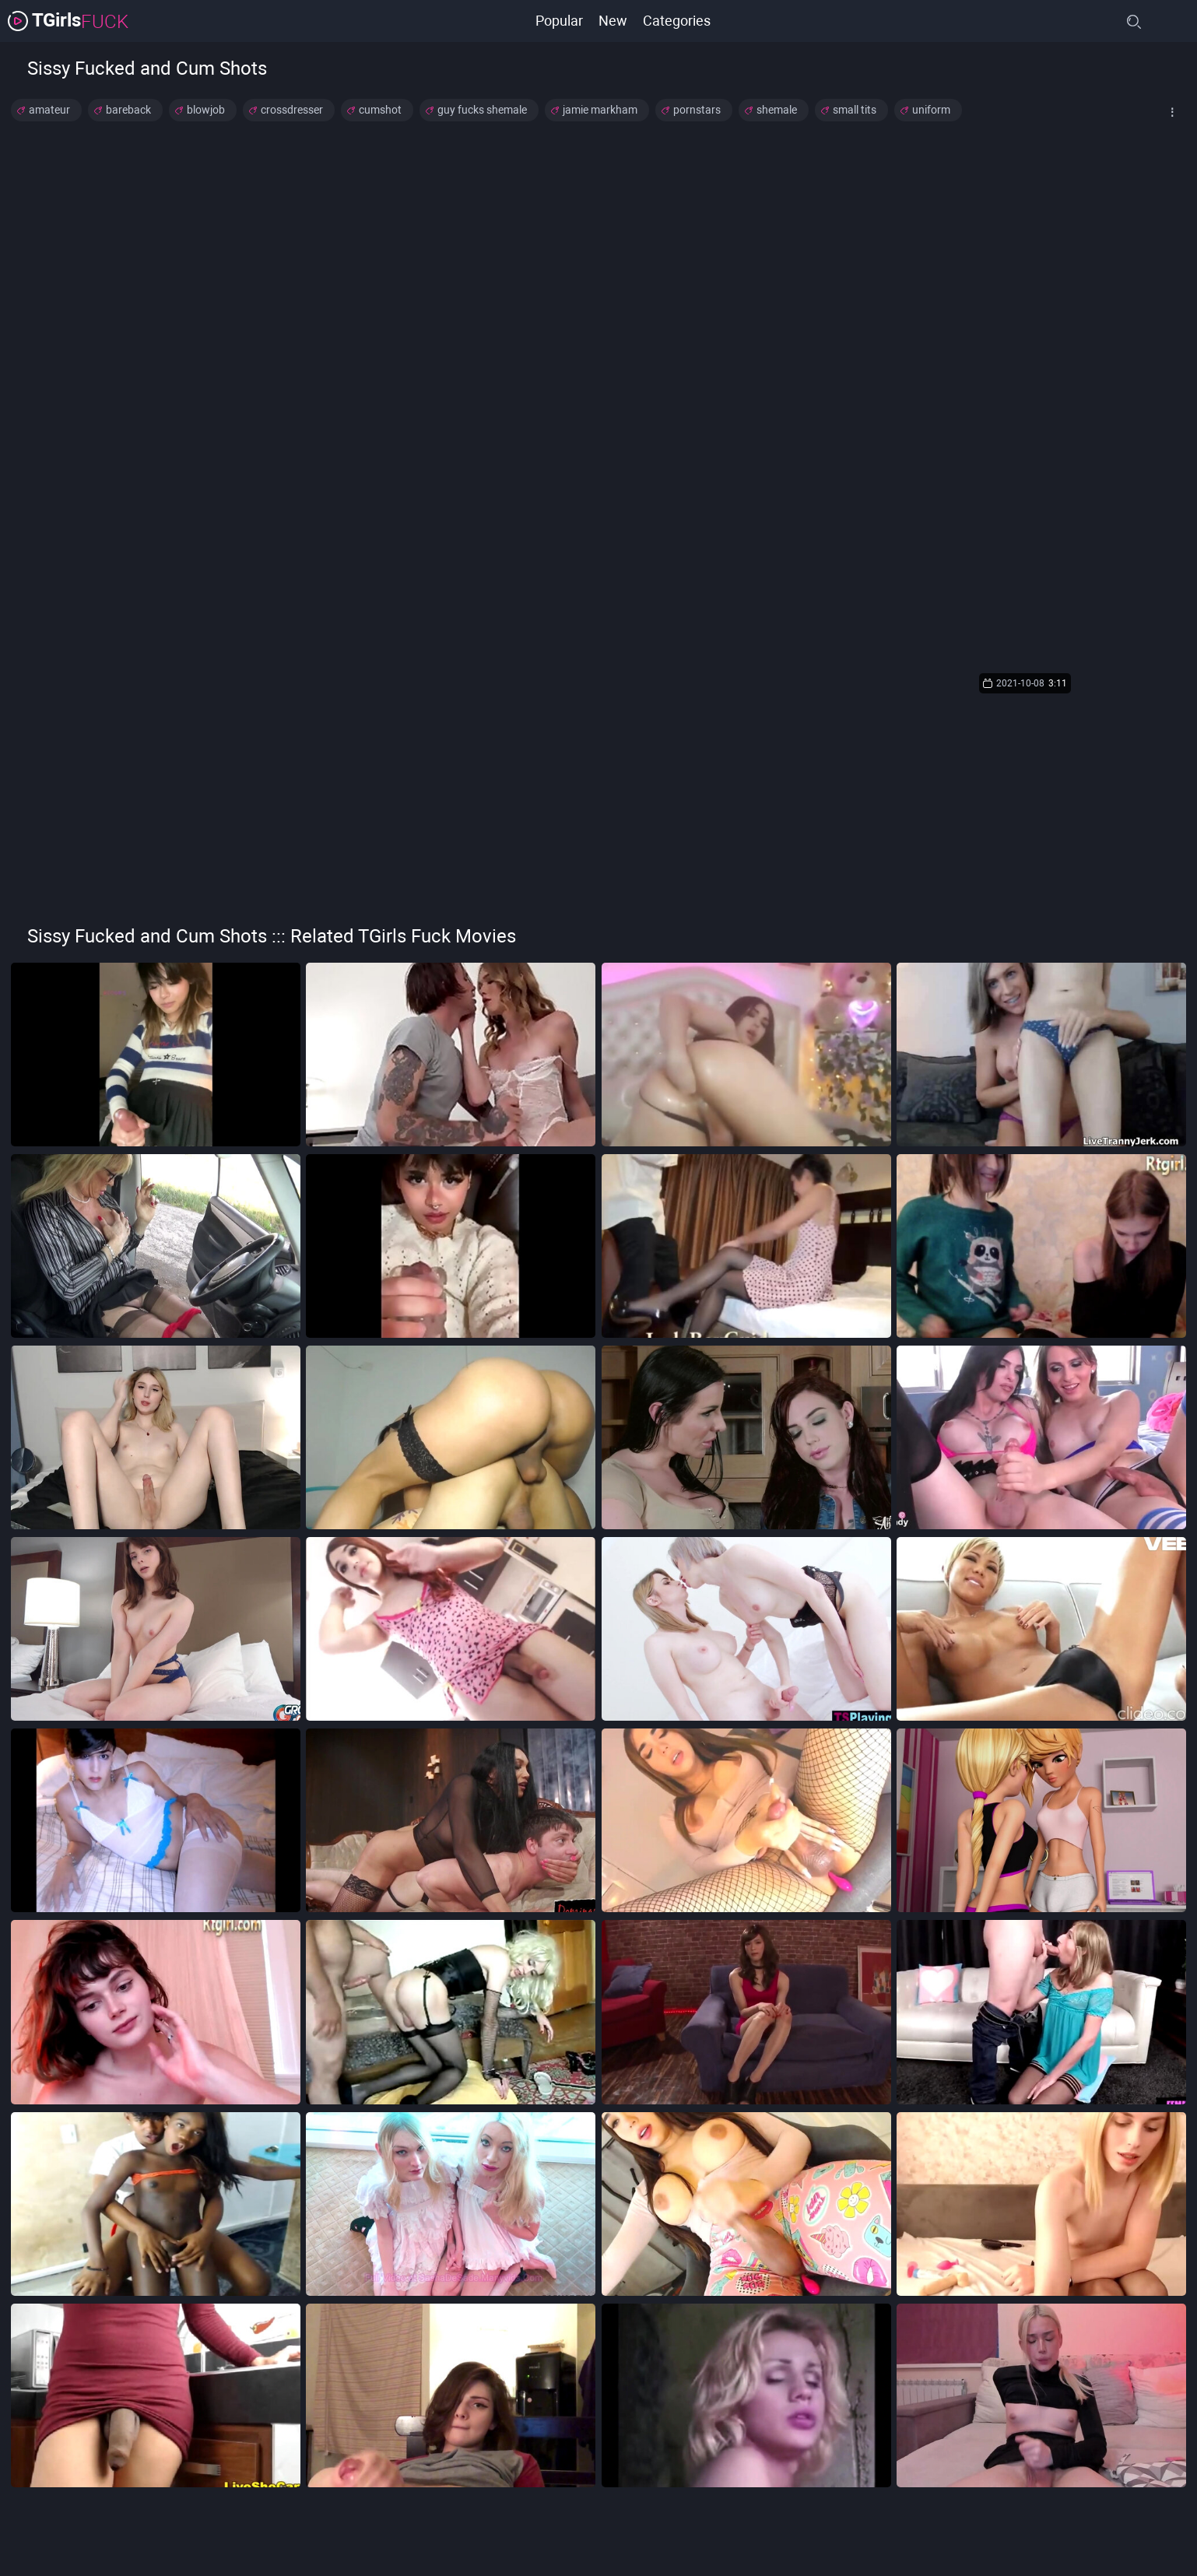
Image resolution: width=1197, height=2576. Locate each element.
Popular (559, 20)
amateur (49, 110)
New (612, 20)
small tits (854, 110)
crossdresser (292, 110)
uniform (931, 110)
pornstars (697, 110)
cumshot (380, 110)
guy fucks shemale (482, 110)
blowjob (206, 110)
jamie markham (600, 110)
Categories (677, 20)
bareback (128, 110)
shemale (776, 110)
